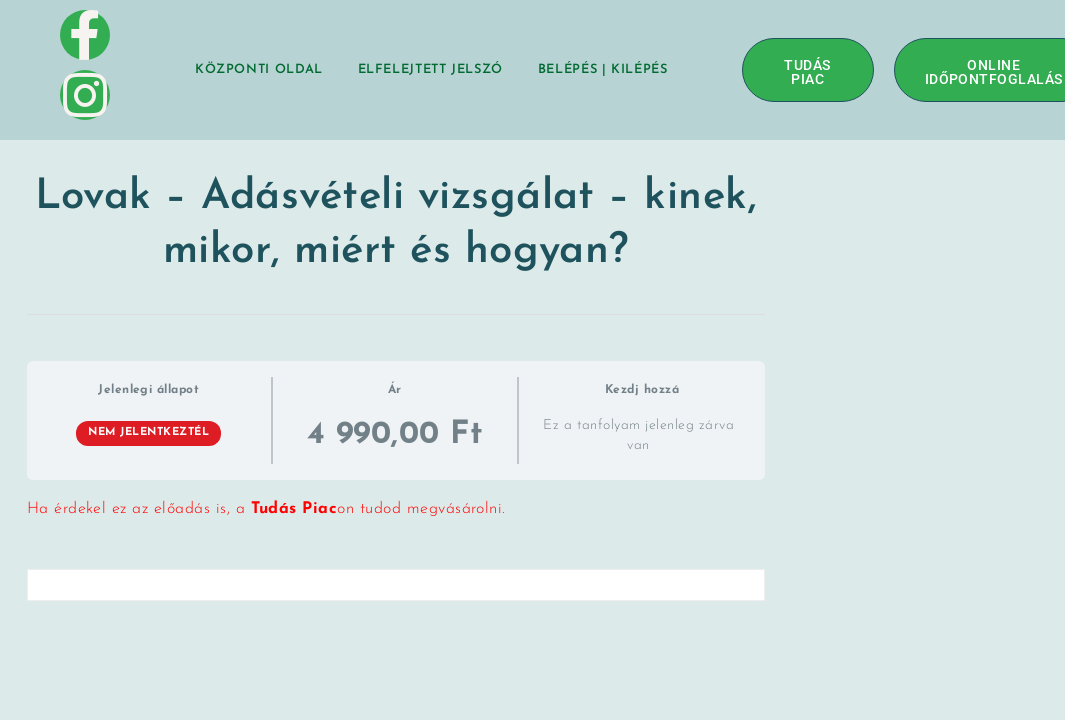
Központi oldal (259, 69)
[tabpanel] (396, 509)
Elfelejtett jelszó (431, 69)
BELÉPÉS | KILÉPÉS (603, 69)
